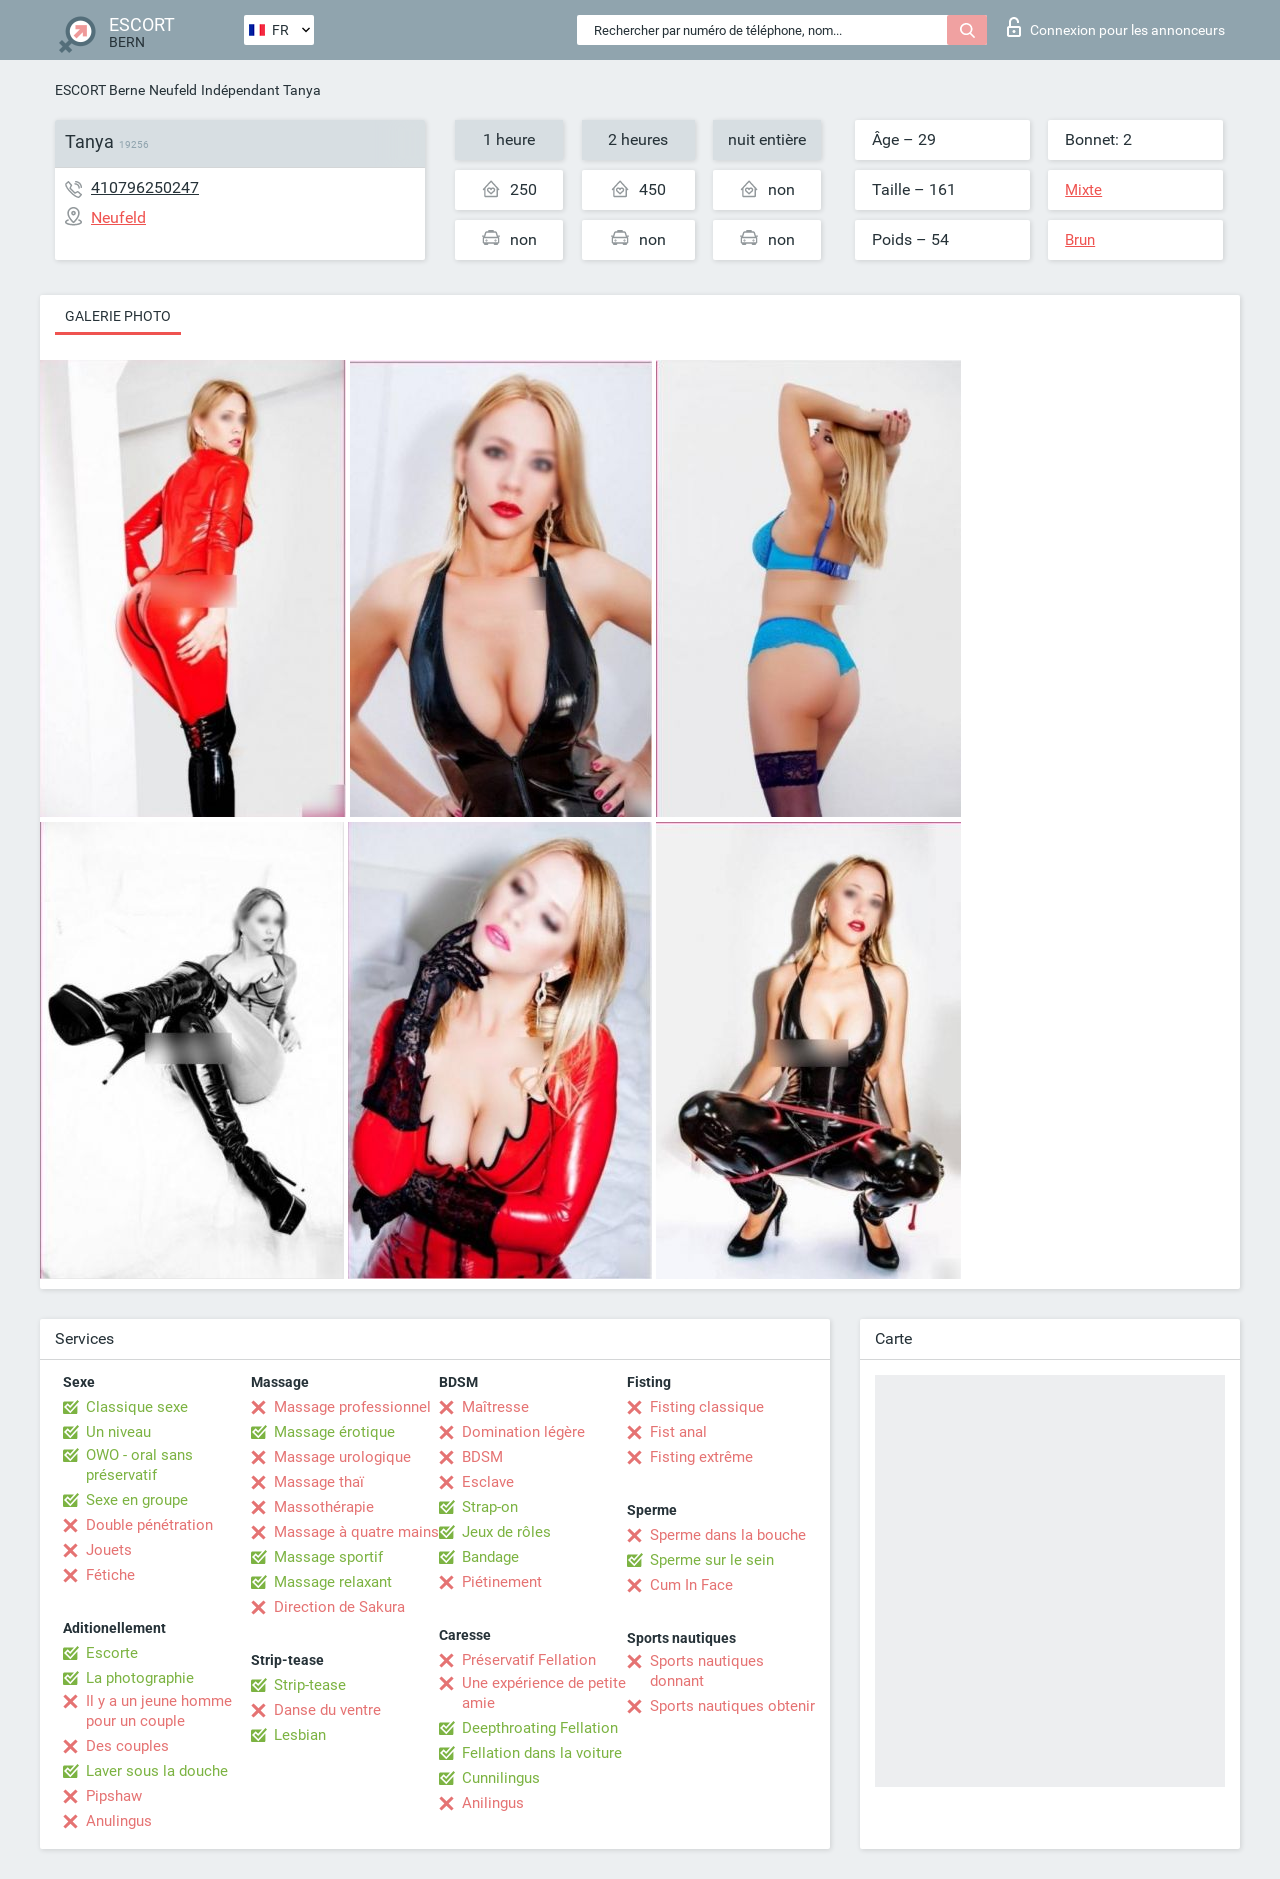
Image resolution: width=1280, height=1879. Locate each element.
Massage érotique (334, 1432)
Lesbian (300, 1735)
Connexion (1116, 27)
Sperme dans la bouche (728, 1535)
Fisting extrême (701, 1457)
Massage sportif (328, 1557)
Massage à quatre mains (356, 1532)
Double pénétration (149, 1525)
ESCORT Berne (100, 90)
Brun (1080, 240)
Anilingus (493, 1803)
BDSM (482, 1457)
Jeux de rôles (506, 1532)
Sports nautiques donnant (707, 1671)
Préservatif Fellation (529, 1660)
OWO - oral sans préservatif (139, 1465)
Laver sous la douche (157, 1771)
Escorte (112, 1653)
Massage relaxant (333, 1582)
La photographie (140, 1678)
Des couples (127, 1746)
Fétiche (110, 1575)
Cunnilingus (501, 1778)
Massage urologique (342, 1457)
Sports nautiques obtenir (732, 1706)
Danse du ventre (327, 1710)
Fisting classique (707, 1407)
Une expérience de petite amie (544, 1693)
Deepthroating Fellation (540, 1728)
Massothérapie (324, 1507)
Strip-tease (310, 1685)
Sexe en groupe (137, 1500)
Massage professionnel (352, 1407)
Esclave (488, 1482)
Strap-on (490, 1507)
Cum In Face (691, 1585)
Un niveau (118, 1432)
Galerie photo (118, 316)
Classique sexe (137, 1407)
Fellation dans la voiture (542, 1753)
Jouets (109, 1550)
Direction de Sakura (339, 1607)
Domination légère (523, 1432)
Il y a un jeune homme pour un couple (159, 1711)
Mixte (1083, 190)
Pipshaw (114, 1796)
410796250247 (145, 187)
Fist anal (678, 1432)
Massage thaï (319, 1482)
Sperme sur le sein (712, 1560)
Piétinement (502, 1582)
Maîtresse (495, 1407)
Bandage (490, 1557)
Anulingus (119, 1821)
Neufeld (173, 90)
